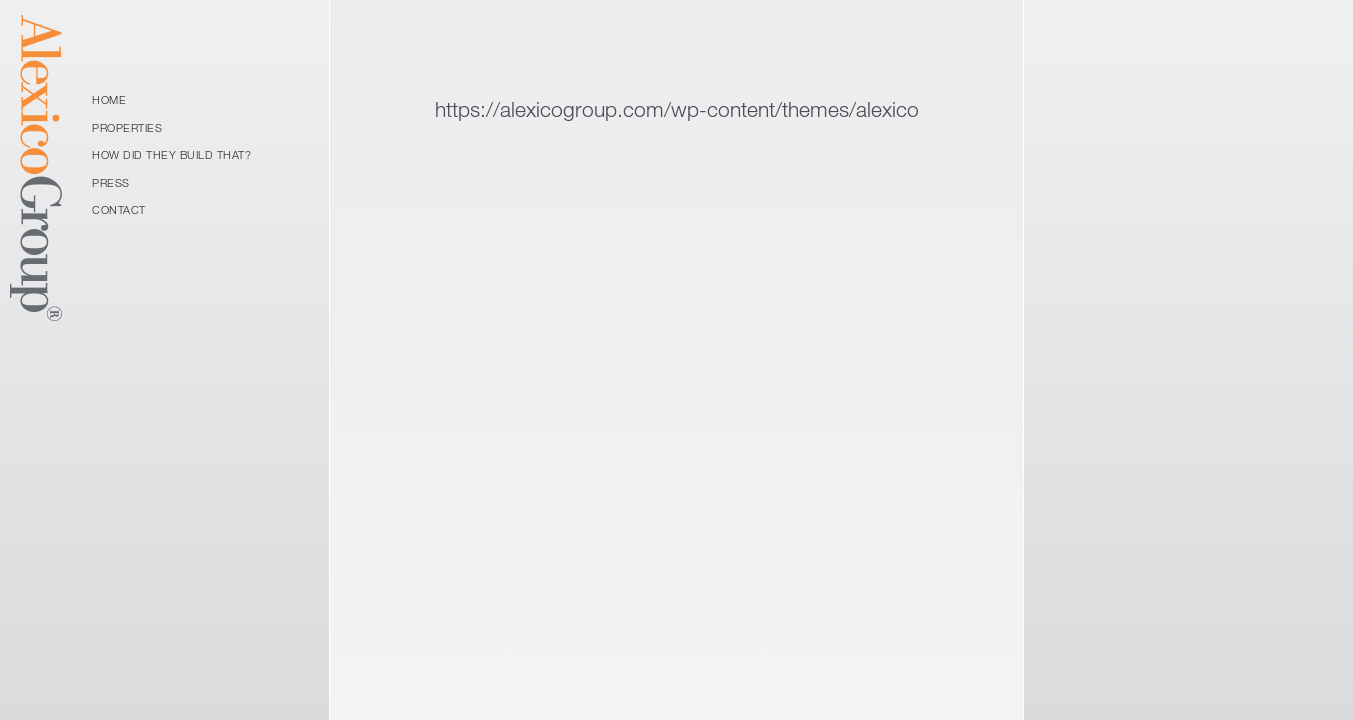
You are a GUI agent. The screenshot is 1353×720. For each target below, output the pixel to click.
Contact (119, 209)
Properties (127, 127)
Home (109, 99)
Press (111, 182)
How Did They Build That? (171, 154)
